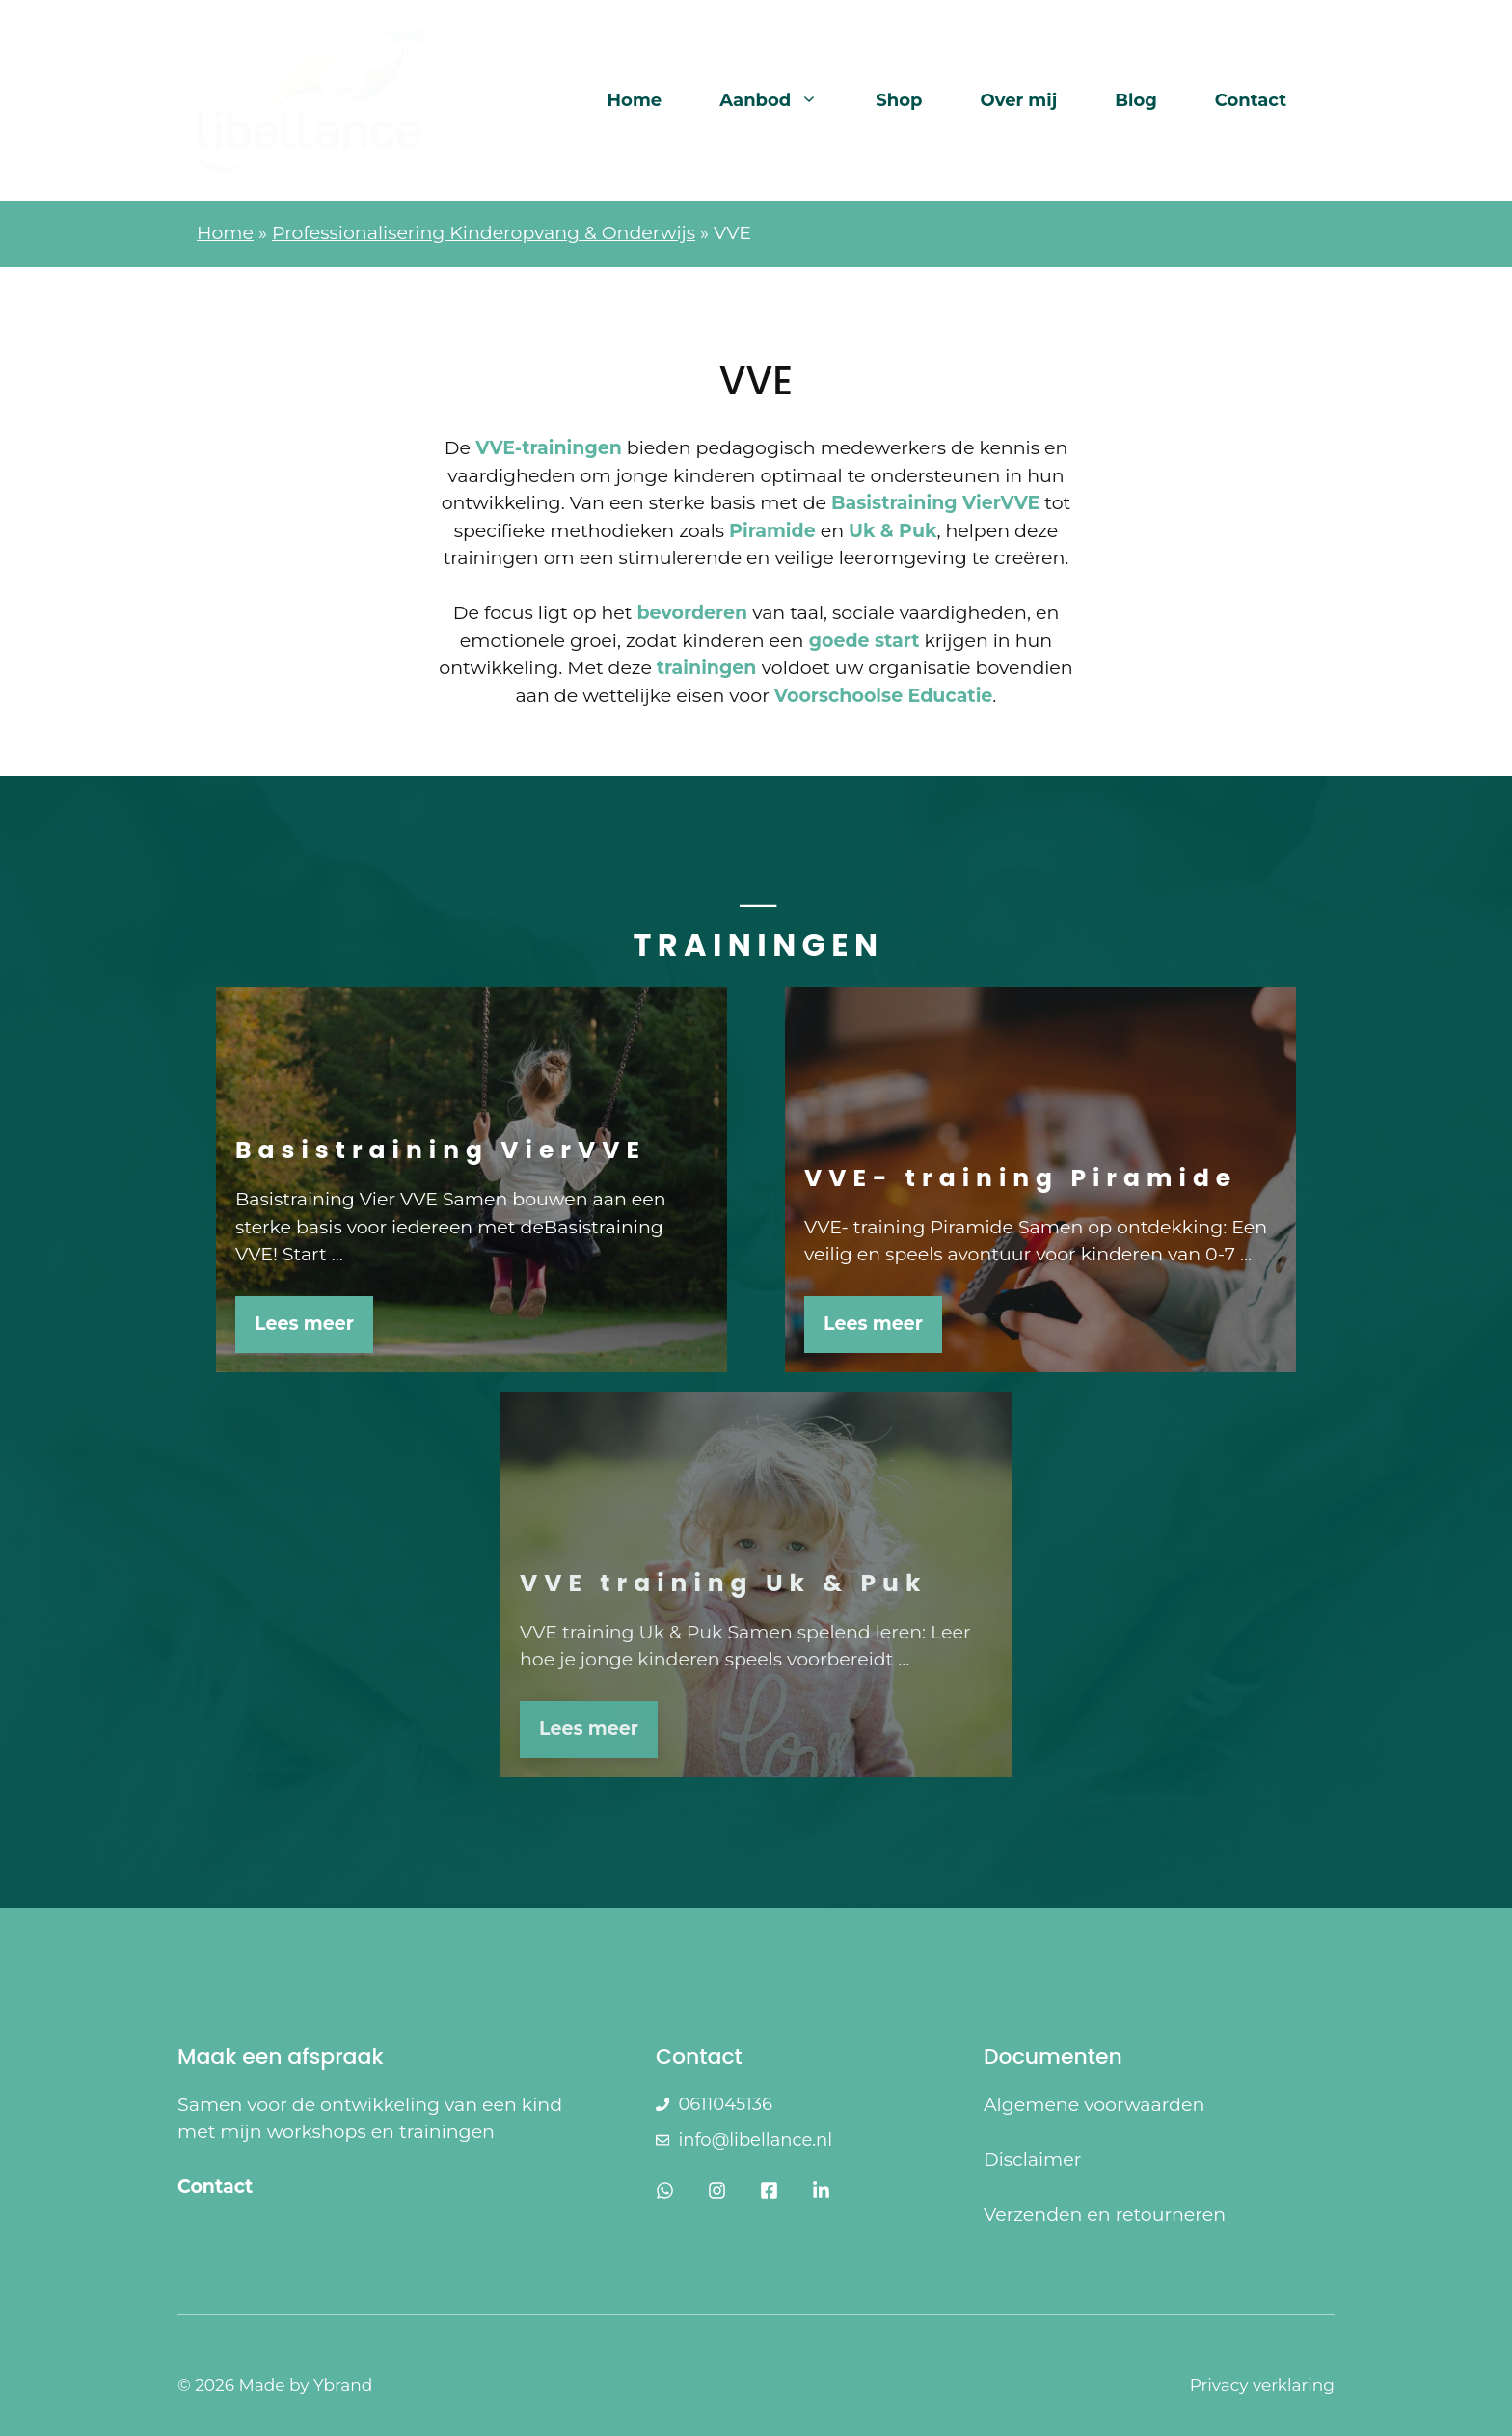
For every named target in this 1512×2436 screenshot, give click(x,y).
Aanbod (783, 100)
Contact (1250, 100)
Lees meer (304, 1324)
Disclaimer (1032, 2160)
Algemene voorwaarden (1094, 2105)
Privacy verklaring (1262, 2385)
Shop (899, 100)
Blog (1136, 100)
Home (635, 100)
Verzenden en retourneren (1105, 2215)
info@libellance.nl (755, 2140)
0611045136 (724, 2104)
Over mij (1018, 100)
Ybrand (342, 2385)
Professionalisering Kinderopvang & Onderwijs (483, 233)
